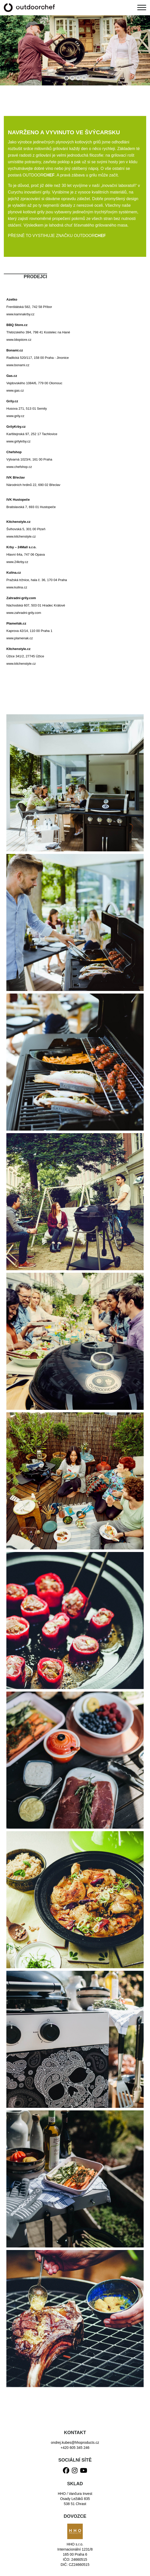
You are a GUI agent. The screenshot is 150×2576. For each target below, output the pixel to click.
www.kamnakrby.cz (20, 314)
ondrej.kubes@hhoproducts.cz (75, 2442)
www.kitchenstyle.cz (21, 536)
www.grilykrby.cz (18, 441)
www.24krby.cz (17, 562)
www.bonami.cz (17, 365)
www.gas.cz (15, 390)
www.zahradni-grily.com (23, 613)
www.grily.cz (15, 416)
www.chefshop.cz (19, 467)
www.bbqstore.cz (18, 340)
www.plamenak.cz (19, 638)
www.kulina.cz (16, 587)
